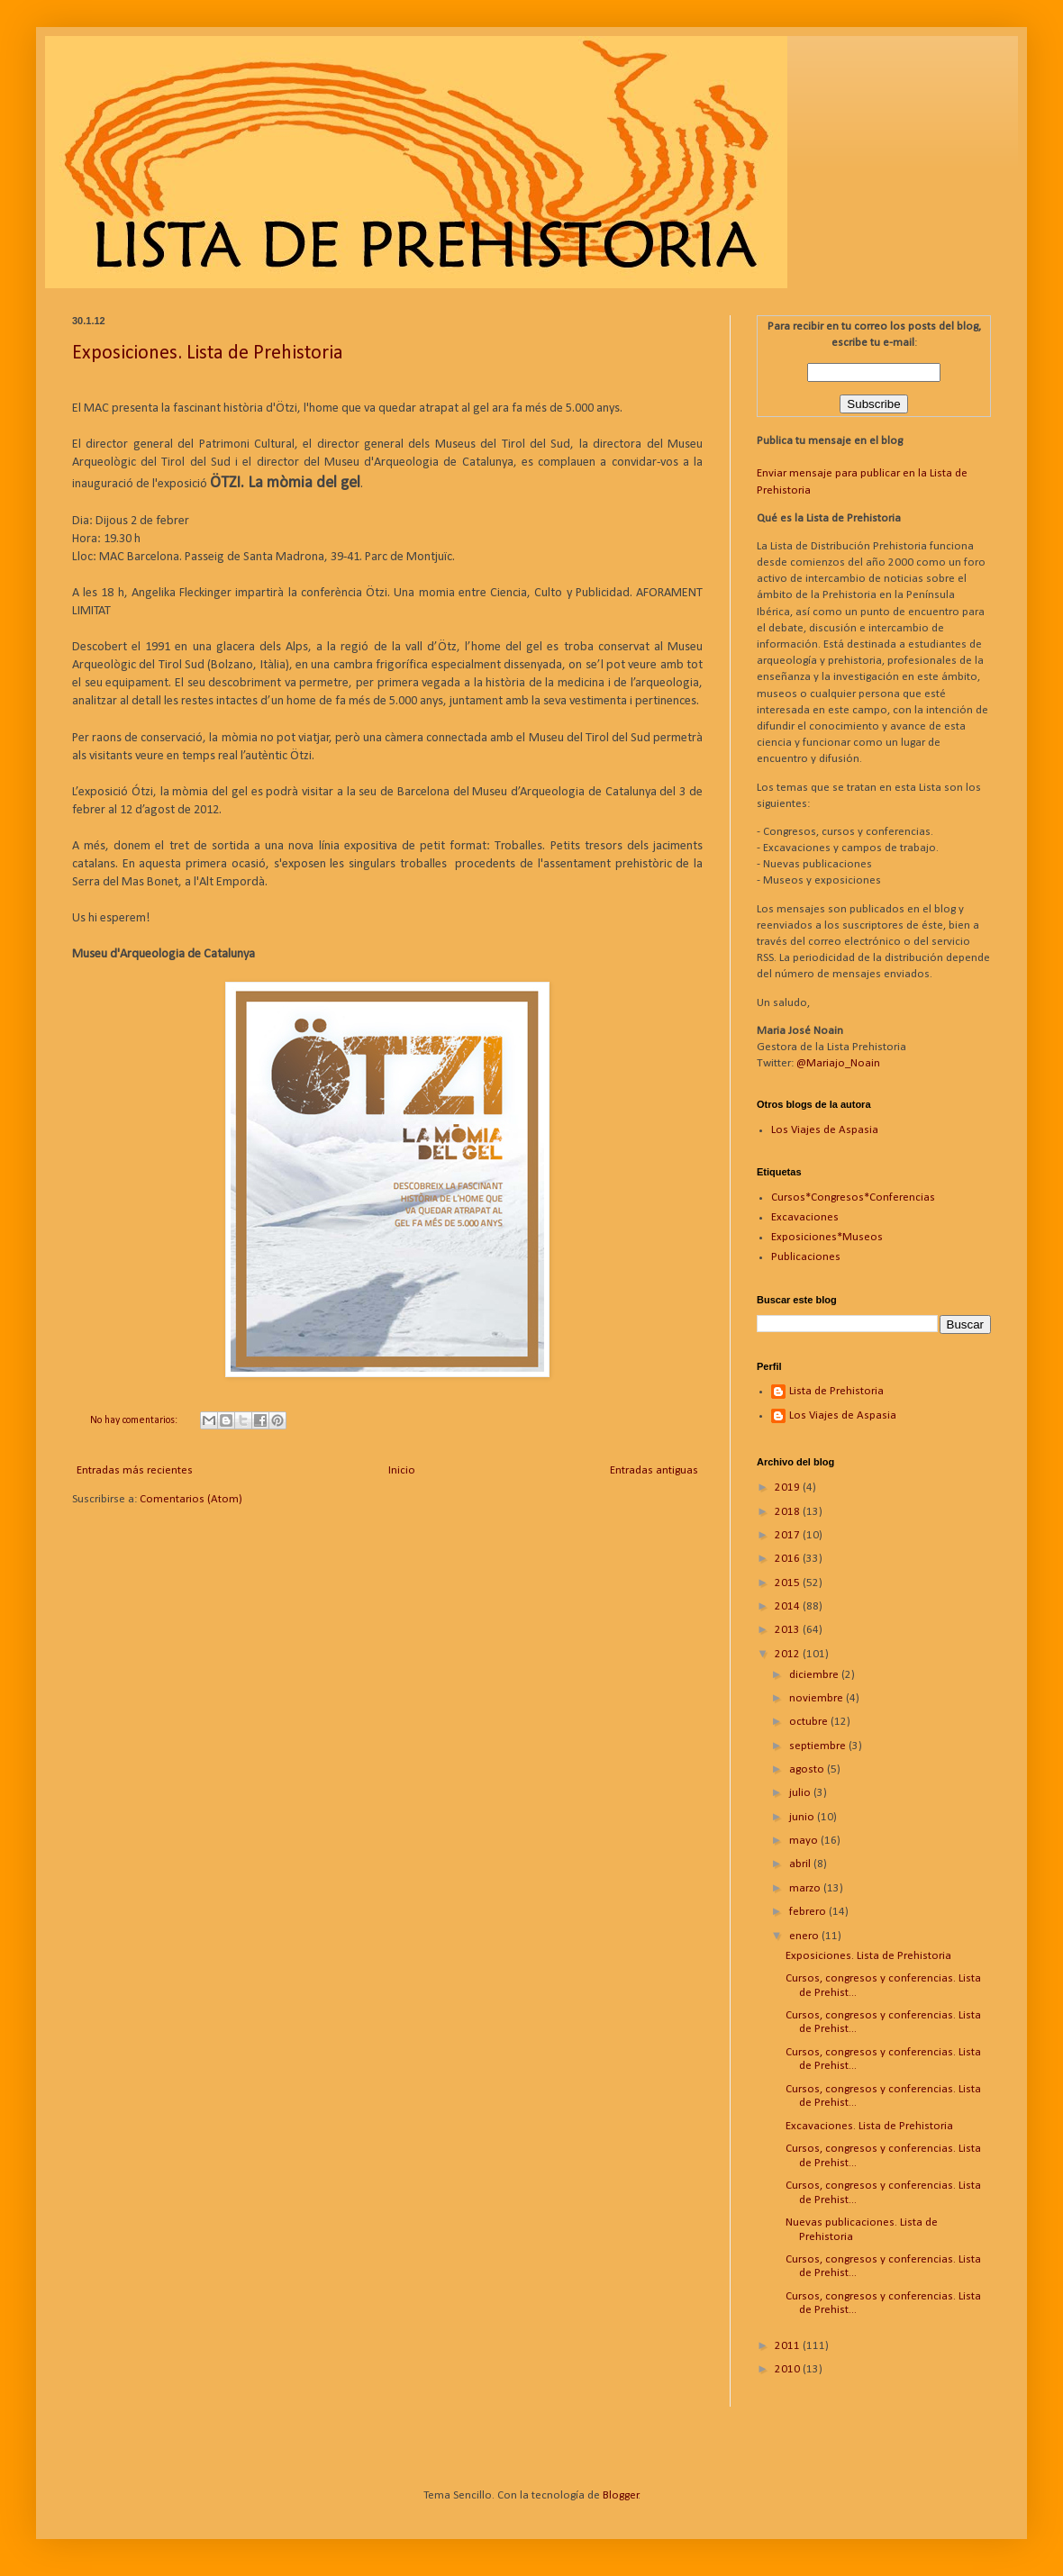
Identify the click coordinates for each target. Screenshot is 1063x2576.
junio (803, 1817)
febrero (809, 1912)
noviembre (817, 1698)
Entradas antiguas (654, 1470)
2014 (789, 1606)
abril (801, 1864)
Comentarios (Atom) (191, 1499)
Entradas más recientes (135, 1470)
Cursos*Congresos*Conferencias (853, 1197)
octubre (810, 1722)
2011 (789, 2346)
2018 (789, 1512)
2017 (789, 1535)
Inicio (401, 1470)
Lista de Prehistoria (836, 1391)
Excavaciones (805, 1217)
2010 (789, 2369)
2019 (789, 1487)
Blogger (621, 2495)
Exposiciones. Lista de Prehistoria (207, 353)
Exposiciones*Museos (827, 1237)
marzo (806, 1888)
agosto (808, 1769)
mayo (805, 1840)
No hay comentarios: (135, 1420)
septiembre (819, 1746)
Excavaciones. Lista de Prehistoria (869, 2126)
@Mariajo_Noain (838, 1063)
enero (805, 1936)
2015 (789, 1583)
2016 (789, 1559)
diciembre (815, 1675)
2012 (789, 1654)
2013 (789, 1630)
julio (801, 1793)
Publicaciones (805, 1257)
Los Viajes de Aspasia (824, 1130)
